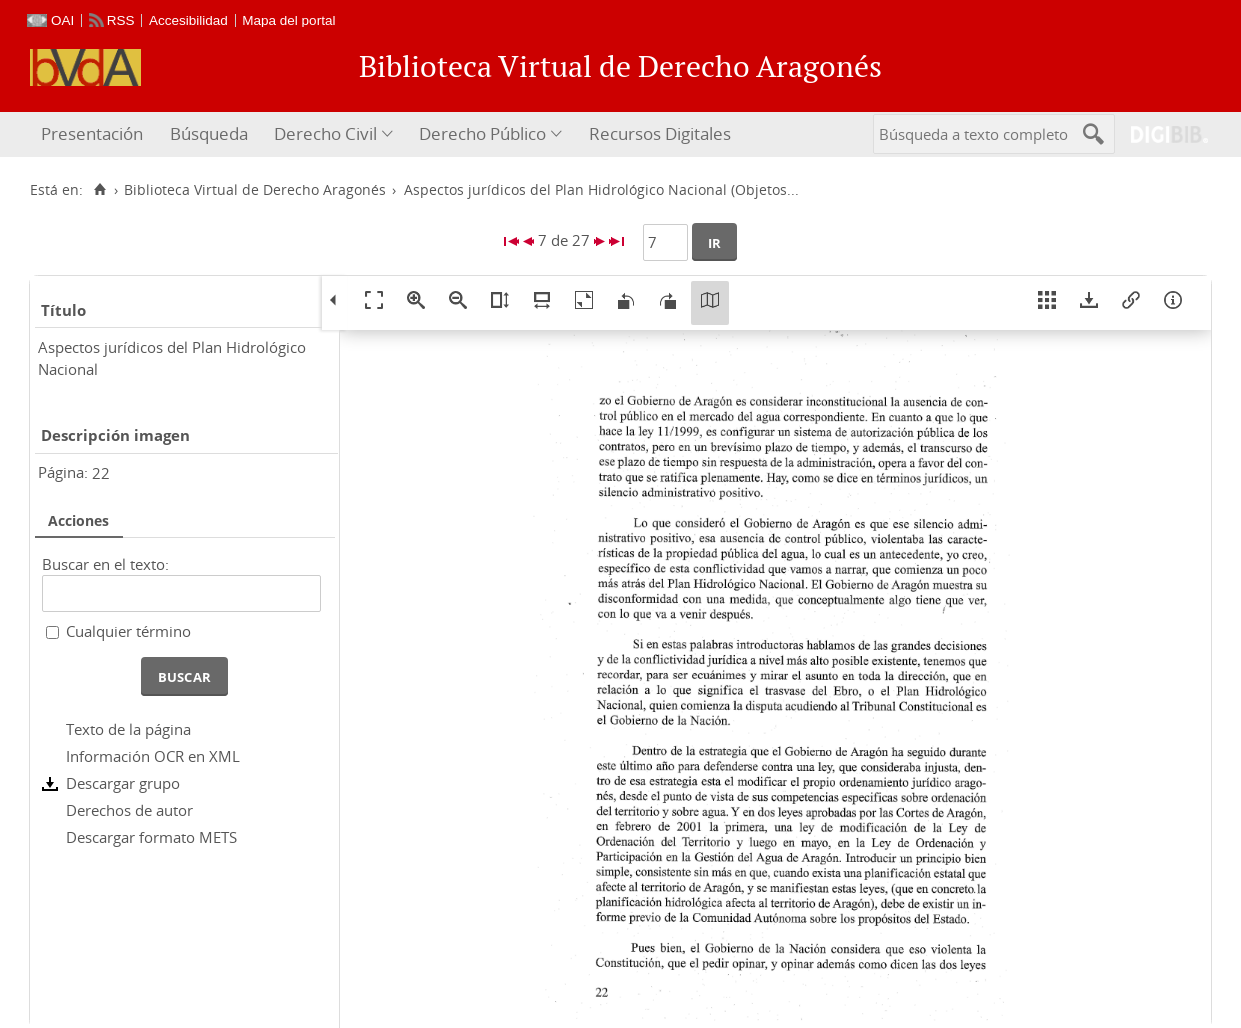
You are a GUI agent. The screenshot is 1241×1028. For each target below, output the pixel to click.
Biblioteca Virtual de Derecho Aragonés (255, 190)
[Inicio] (99, 190)
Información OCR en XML (153, 756)
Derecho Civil (325, 133)
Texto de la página (128, 729)
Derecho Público (482, 133)
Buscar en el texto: (105, 564)
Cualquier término (128, 631)
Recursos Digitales (660, 133)
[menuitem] (94, 134)
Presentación (92, 133)
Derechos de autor (129, 810)
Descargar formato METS (151, 837)
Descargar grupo (123, 783)
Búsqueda (209, 133)
